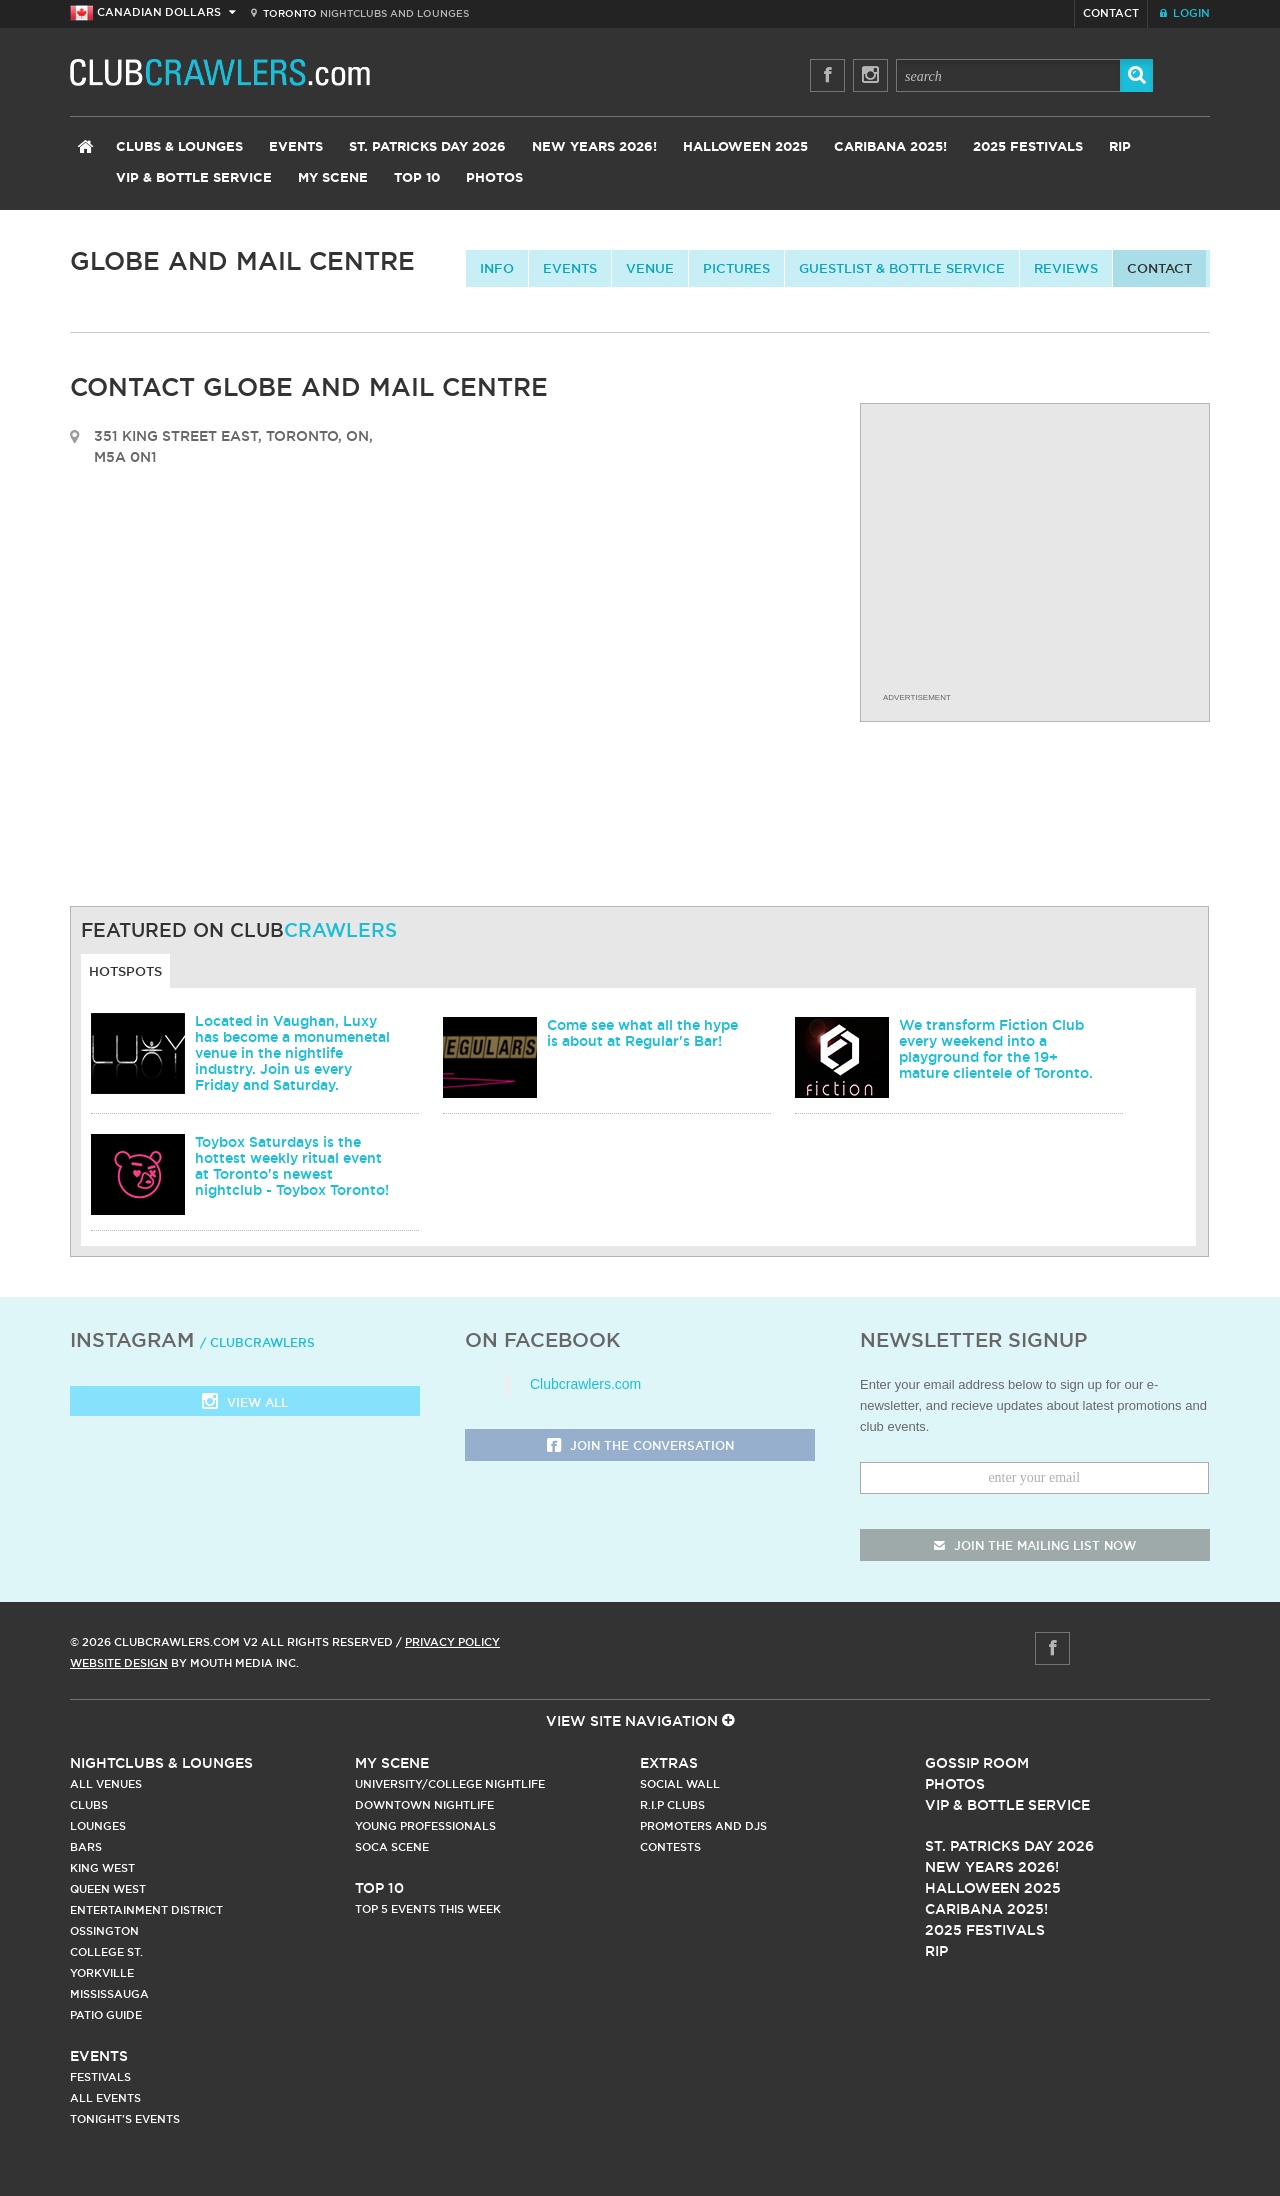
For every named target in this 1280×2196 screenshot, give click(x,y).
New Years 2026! (594, 147)
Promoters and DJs (703, 1826)
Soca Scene (392, 1847)
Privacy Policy (452, 1642)
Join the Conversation (640, 1446)
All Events (105, 2098)
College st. (106, 1952)
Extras (669, 1763)
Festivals (100, 2077)
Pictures (736, 268)
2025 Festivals (1028, 147)
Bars (86, 1847)
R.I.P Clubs (672, 1805)
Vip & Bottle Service (1007, 1805)
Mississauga (109, 1994)
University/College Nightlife (450, 1784)
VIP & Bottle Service (194, 178)
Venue (650, 268)
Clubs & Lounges (179, 147)
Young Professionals (425, 1826)
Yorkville (102, 1973)
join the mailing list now (1035, 1545)
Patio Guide (106, 2015)
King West (102, 1868)
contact (1159, 268)
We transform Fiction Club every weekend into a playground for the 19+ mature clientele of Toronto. (996, 1049)
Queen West (108, 1889)
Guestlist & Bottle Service (902, 268)
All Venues (106, 1784)
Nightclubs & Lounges (161, 1763)
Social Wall (680, 1784)
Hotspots (125, 971)
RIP (1120, 147)
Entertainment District (146, 1910)
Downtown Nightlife (424, 1805)
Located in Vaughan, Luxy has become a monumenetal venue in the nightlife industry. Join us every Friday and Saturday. (292, 1053)
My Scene (333, 178)
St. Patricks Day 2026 (427, 147)
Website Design (119, 1663)
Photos (494, 178)
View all (245, 1403)
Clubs (89, 1805)
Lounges (98, 1826)
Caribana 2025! (890, 147)
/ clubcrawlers (257, 1342)
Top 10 (417, 178)
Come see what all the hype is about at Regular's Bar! (642, 1033)
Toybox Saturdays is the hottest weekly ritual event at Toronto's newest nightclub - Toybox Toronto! (292, 1166)
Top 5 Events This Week (428, 1909)
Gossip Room (977, 1763)
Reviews (1066, 268)
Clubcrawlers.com (585, 1384)
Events (296, 147)
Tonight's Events (125, 2119)
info (497, 268)
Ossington (104, 1931)
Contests (670, 1847)
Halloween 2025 (745, 147)
